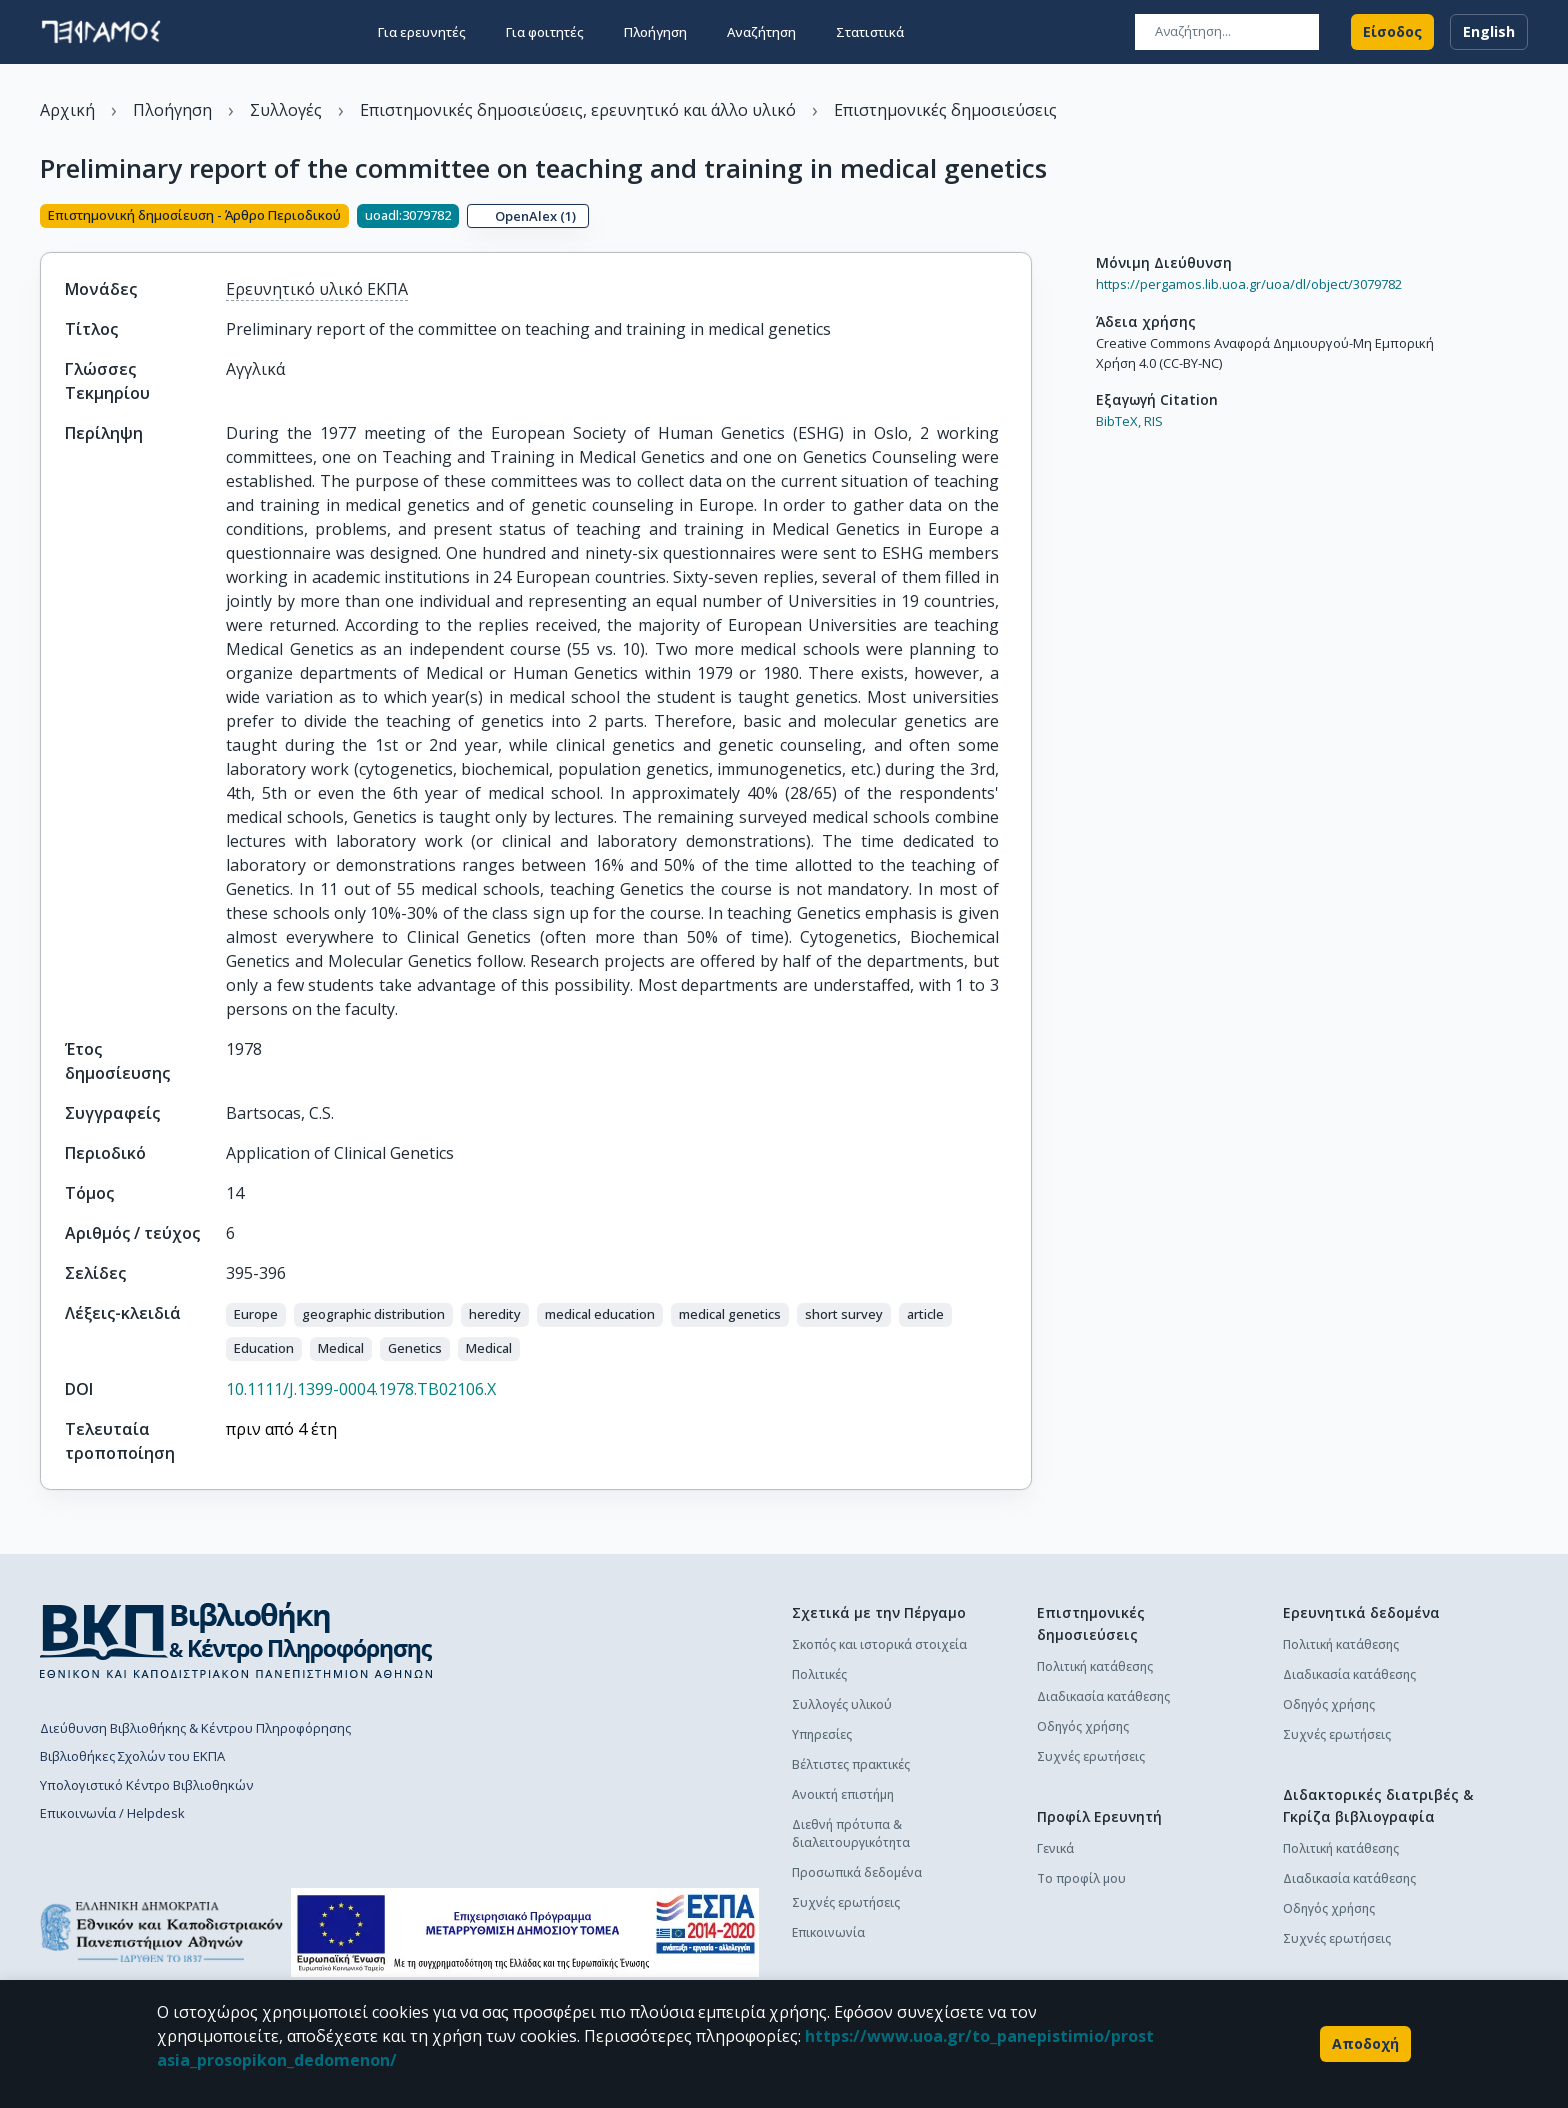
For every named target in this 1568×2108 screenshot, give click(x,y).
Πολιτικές (819, 1706)
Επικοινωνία (828, 1964)
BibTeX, (1118, 454)
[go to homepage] (101, 32)
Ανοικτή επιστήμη (843, 1826)
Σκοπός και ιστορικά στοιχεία (879, 1676)
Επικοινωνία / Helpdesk (112, 1845)
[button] (256, 1347)
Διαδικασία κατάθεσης (1103, 1728)
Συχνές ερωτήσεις (846, 1934)
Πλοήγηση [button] (655, 32)
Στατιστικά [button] (870, 32)
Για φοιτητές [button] (545, 32)
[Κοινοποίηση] (1024, 234)
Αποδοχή (1365, 2044)
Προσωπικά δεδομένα (857, 1904)
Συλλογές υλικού (842, 1736)
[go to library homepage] (236, 1672)
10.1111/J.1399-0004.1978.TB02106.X (361, 1421)
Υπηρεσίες (822, 1766)
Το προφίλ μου (1081, 1910)
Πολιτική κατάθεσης (1095, 1698)
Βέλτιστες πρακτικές (851, 1796)
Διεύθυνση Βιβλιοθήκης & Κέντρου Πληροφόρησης (195, 1760)
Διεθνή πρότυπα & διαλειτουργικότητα (851, 1865)
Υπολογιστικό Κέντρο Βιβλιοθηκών (146, 1817)
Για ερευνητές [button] (422, 32)
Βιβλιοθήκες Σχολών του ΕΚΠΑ (132, 1788)
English (1489, 32)
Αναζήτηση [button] (761, 32)
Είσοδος (1392, 32)
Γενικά (1055, 1880)
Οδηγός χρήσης (1083, 1758)
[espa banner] (525, 1964)
